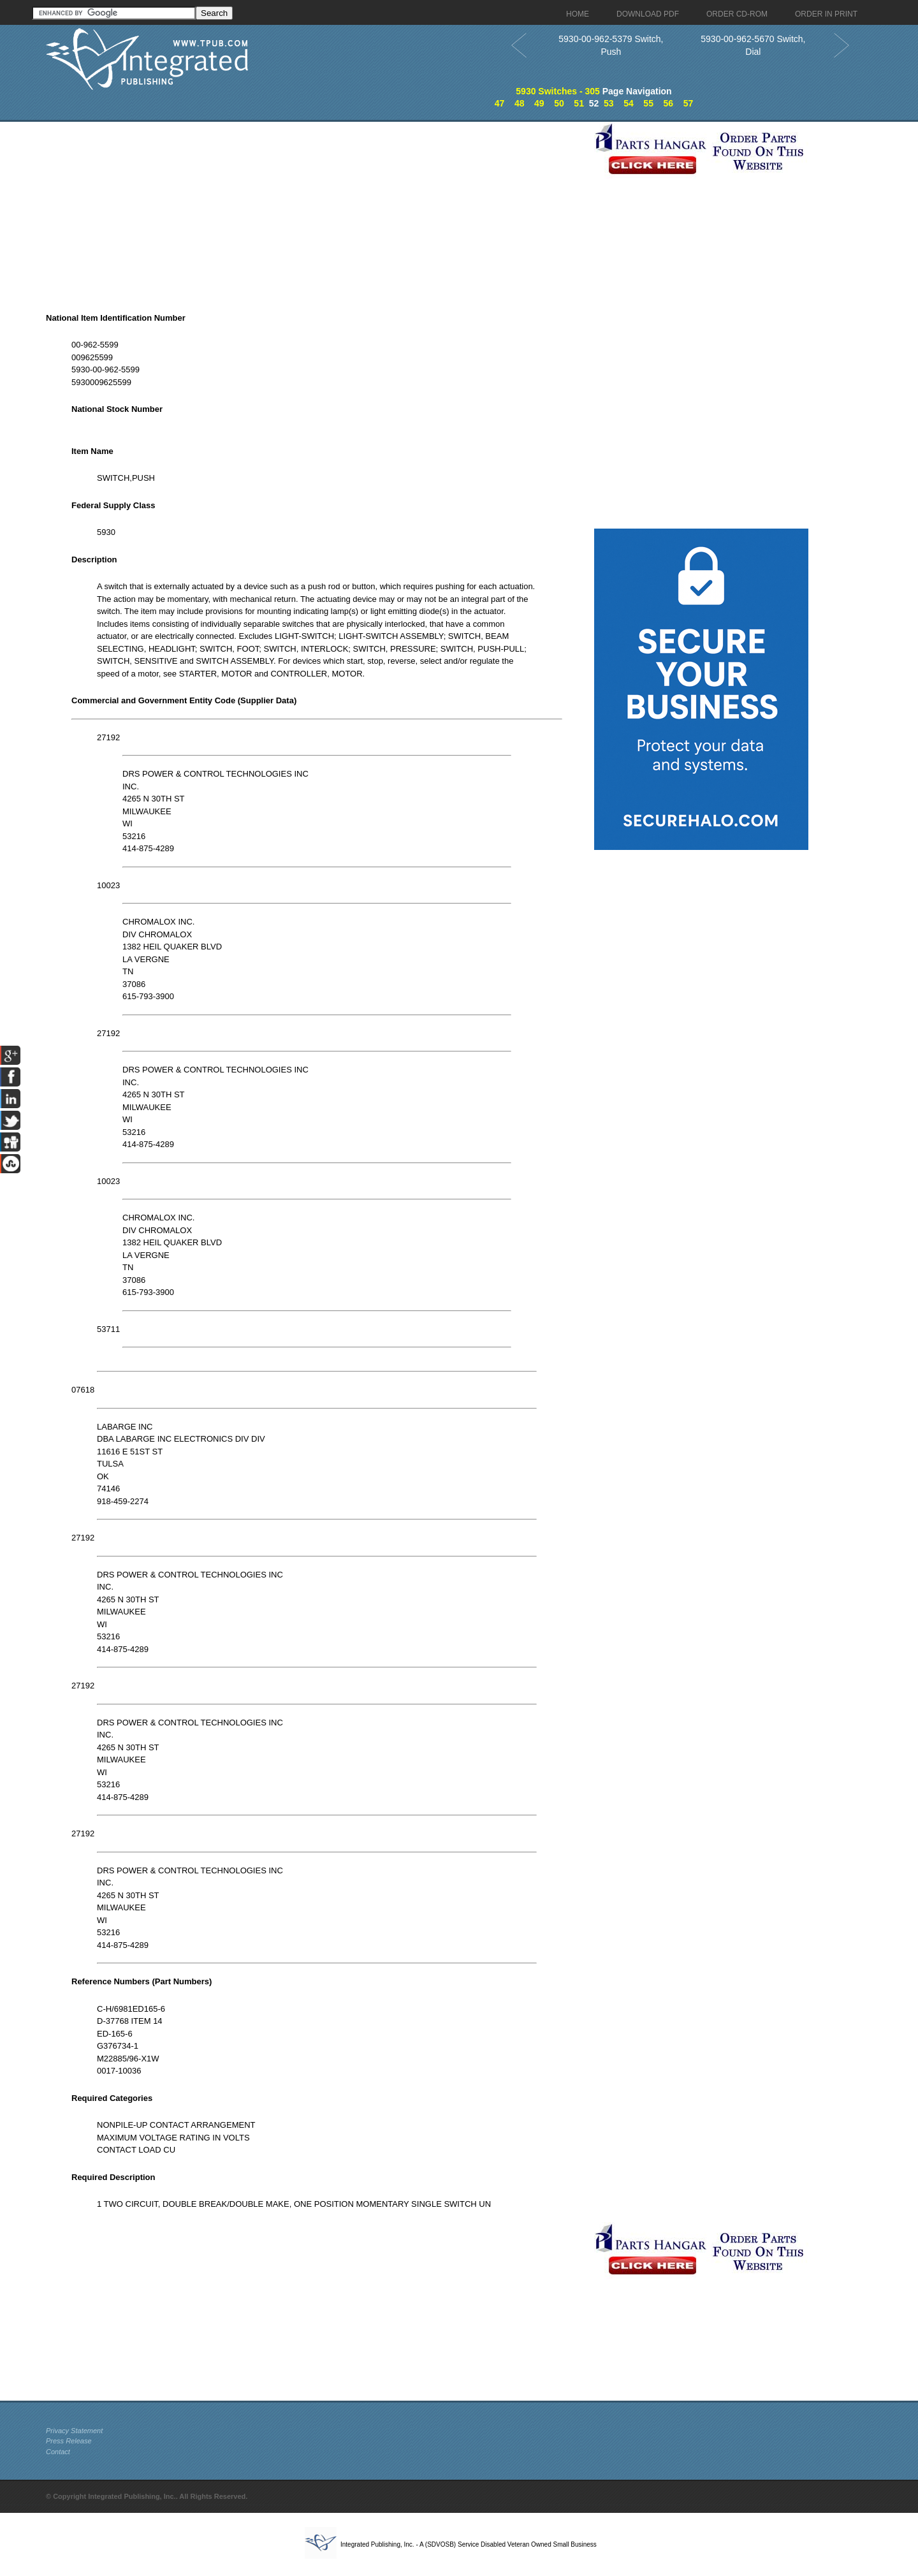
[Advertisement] (317, 211)
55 (648, 103)
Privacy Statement (74, 2430)
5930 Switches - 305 (558, 91)
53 (609, 103)
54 (628, 103)
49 (539, 103)
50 (559, 103)
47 (500, 103)
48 (519, 103)
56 (668, 103)
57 (688, 103)
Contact (58, 2451)
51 (579, 103)
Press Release (69, 2441)
